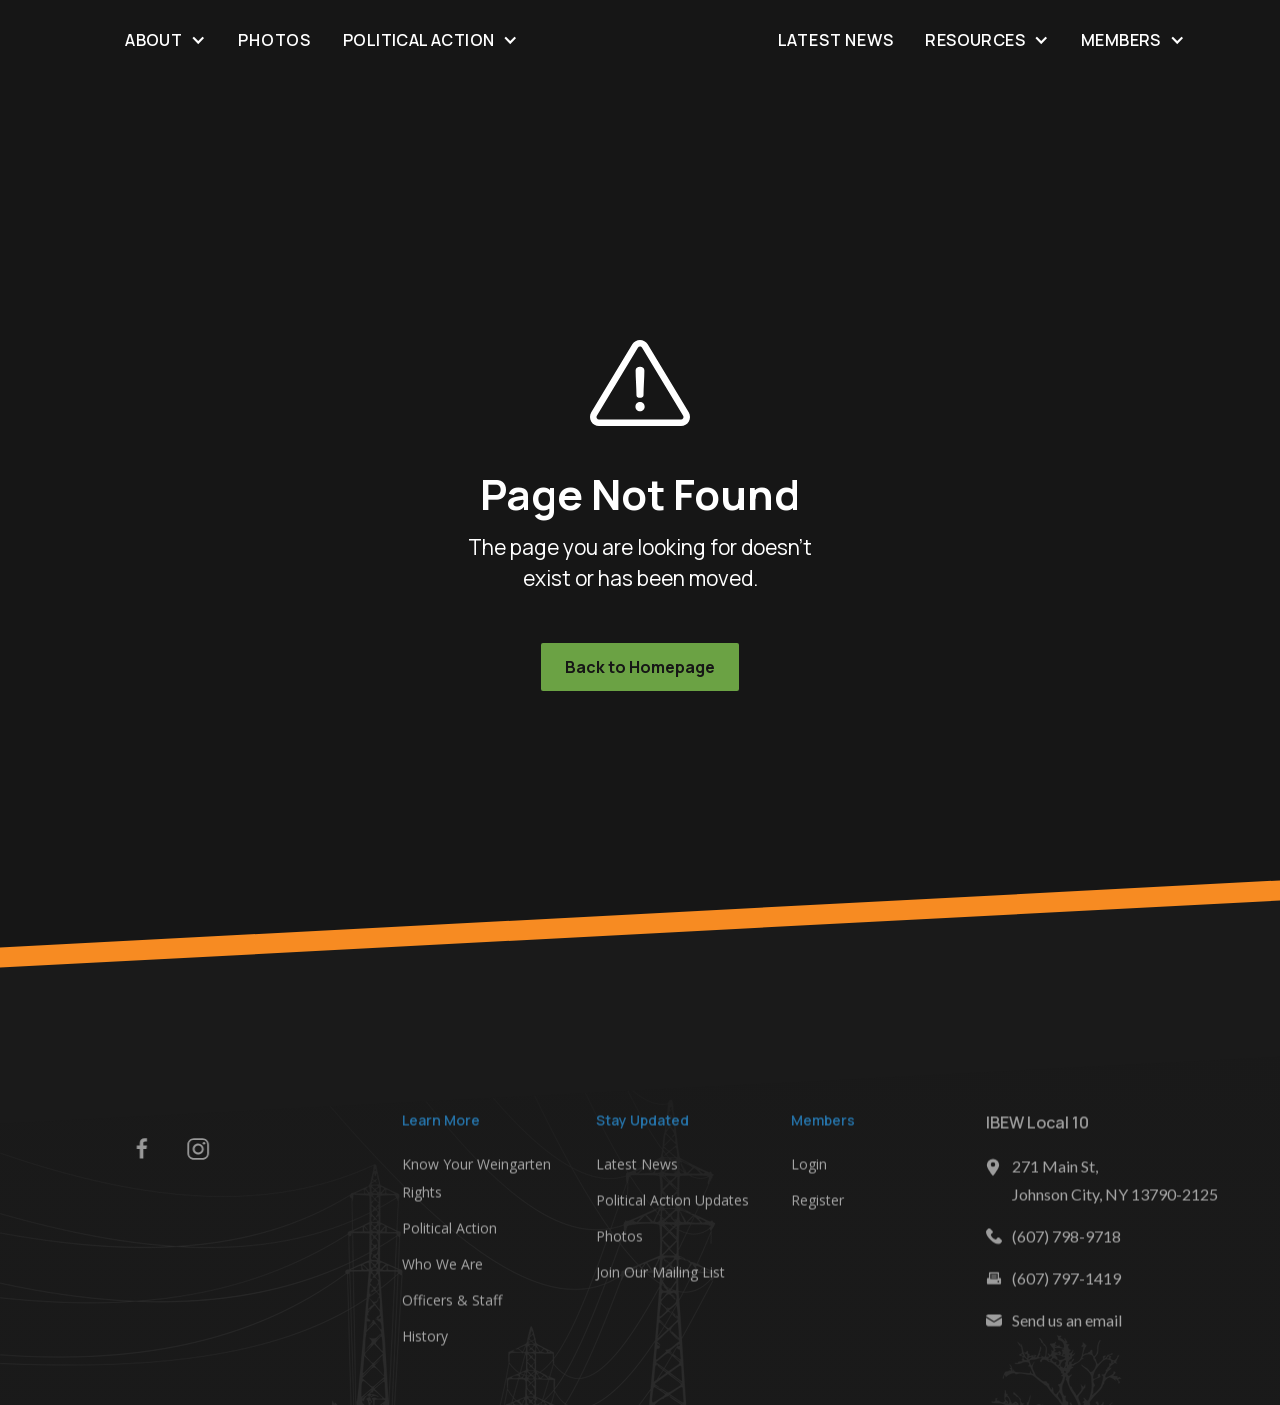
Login (809, 1170)
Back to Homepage (640, 667)
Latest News (836, 40)
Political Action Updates (672, 1206)
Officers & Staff (452, 1306)
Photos (274, 40)
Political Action (449, 1234)
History (425, 1342)
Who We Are (442, 1270)
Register (817, 1206)
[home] (639, 40)
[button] (165, 39)
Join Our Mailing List (660, 1278)
